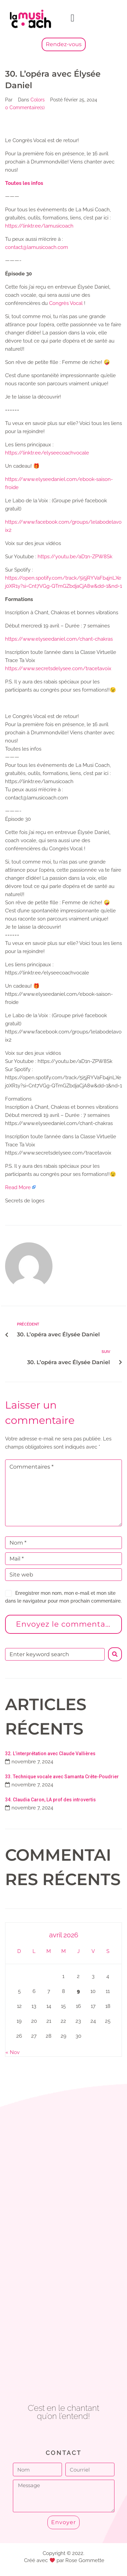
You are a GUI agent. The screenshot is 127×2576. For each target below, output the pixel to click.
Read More (18, 1187)
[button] (72, 17)
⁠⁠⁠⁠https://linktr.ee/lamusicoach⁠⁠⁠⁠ (39, 226)
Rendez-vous (64, 44)
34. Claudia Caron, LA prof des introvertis (50, 1799)
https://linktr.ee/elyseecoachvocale (47, 453)
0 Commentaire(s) (25, 107)
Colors (37, 99)
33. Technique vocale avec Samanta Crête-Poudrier (62, 1776)
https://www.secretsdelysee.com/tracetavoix (58, 668)
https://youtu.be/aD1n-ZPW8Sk (75, 557)
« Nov (12, 2052)
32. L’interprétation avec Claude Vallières (50, 1753)
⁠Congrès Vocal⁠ (66, 303)
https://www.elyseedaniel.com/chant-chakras (59, 639)
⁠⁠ (24, 183)
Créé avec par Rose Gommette (64, 2560)
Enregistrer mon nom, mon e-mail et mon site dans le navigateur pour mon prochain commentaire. (63, 1596)
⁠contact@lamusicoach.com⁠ (36, 247)
